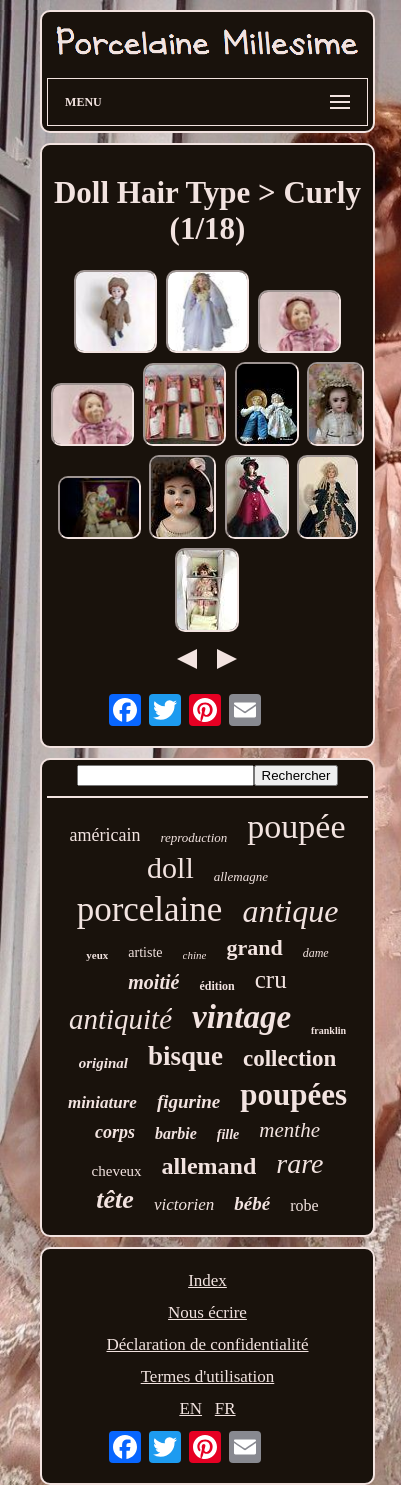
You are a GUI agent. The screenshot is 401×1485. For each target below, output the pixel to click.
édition (216, 986)
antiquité (120, 1019)
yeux (97, 955)
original (103, 1063)
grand (254, 947)
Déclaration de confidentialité (207, 1344)
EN (190, 1408)
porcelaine (150, 909)
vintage (241, 1017)
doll (170, 867)
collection (289, 1058)
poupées (293, 1094)
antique (290, 911)
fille (228, 1134)
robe (304, 1205)
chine (195, 955)
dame (316, 953)
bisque (185, 1056)
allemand (209, 1166)
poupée (296, 826)
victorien (184, 1204)
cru (271, 979)
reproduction (193, 837)
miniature (102, 1102)
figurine (188, 1101)
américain (104, 835)
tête (115, 1199)
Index (207, 1280)
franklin (328, 1030)
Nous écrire (207, 1312)
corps (115, 1132)
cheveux (117, 1171)
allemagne (241, 876)
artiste (145, 952)
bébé (252, 1203)
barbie (176, 1133)
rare (299, 1163)
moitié (153, 982)
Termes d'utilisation (208, 1376)
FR (225, 1408)
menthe (289, 1130)
